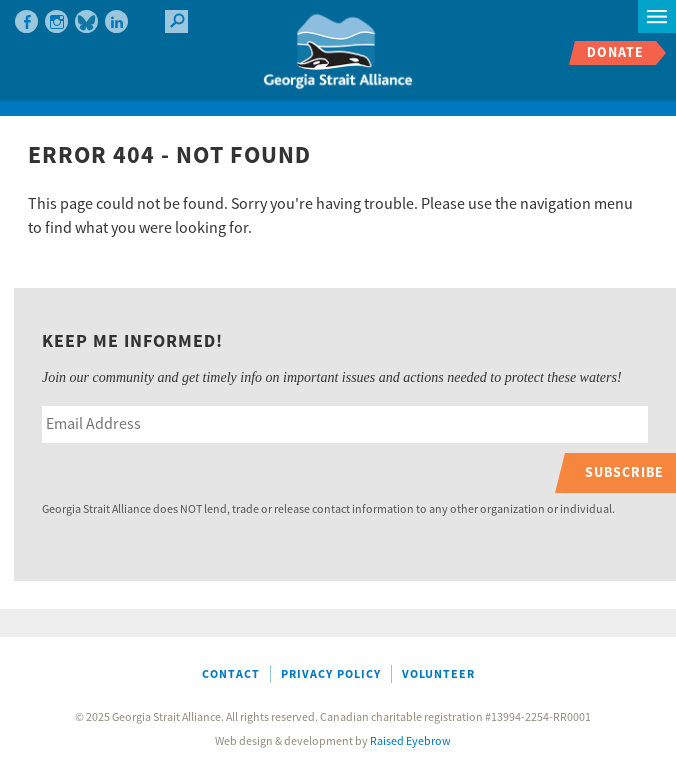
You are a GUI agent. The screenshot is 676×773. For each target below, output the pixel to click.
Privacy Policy (331, 674)
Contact (231, 674)
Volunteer (438, 674)
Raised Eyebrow (410, 741)
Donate (615, 52)
